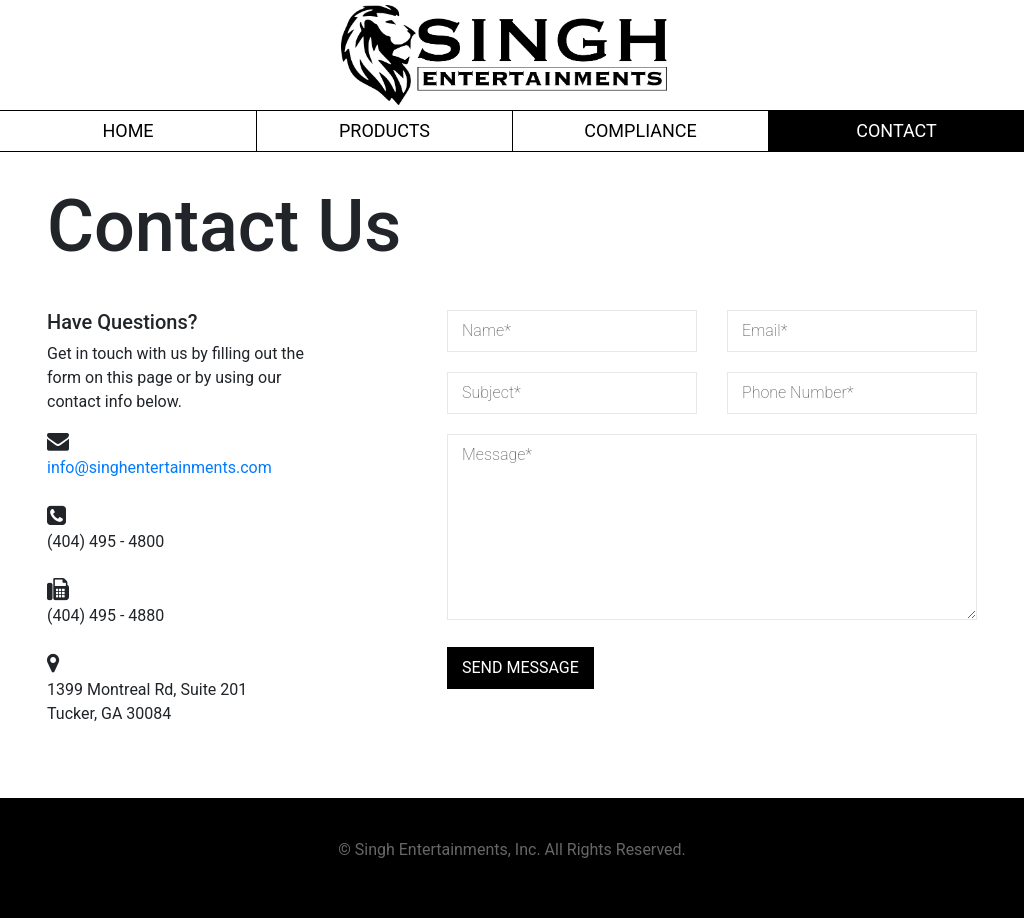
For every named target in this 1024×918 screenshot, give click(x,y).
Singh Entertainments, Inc (446, 849)
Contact (896, 130)
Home (127, 130)
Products (384, 130)
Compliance (640, 130)
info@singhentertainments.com (159, 467)
